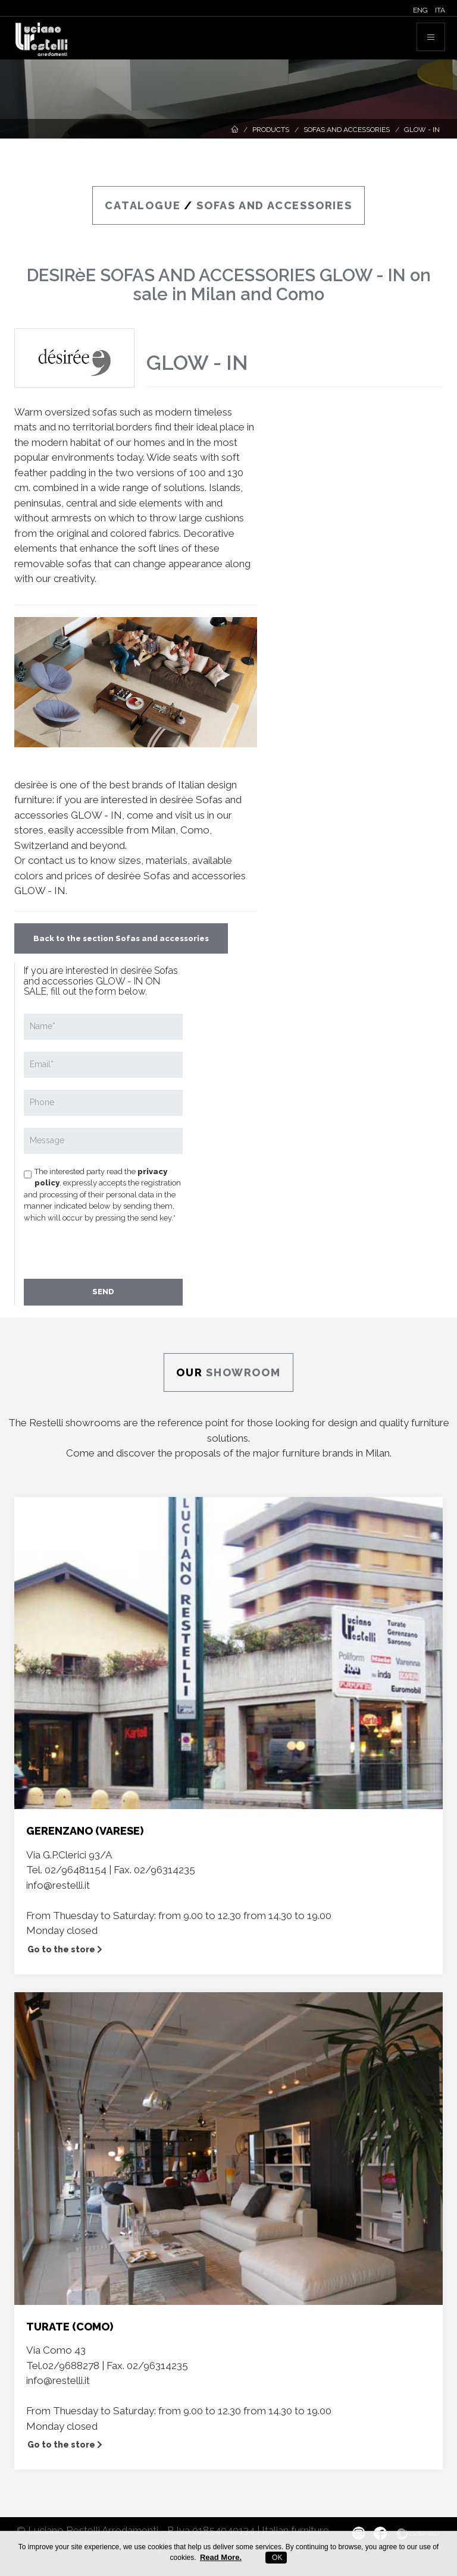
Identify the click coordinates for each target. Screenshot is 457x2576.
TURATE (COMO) (69, 2326)
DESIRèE (61, 275)
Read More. (221, 2557)
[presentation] (114, 1249)
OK (276, 2557)
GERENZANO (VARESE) (84, 1831)
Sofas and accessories (346, 129)
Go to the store (64, 1949)
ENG (420, 10)
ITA (440, 10)
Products (270, 129)
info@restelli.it (58, 1885)
